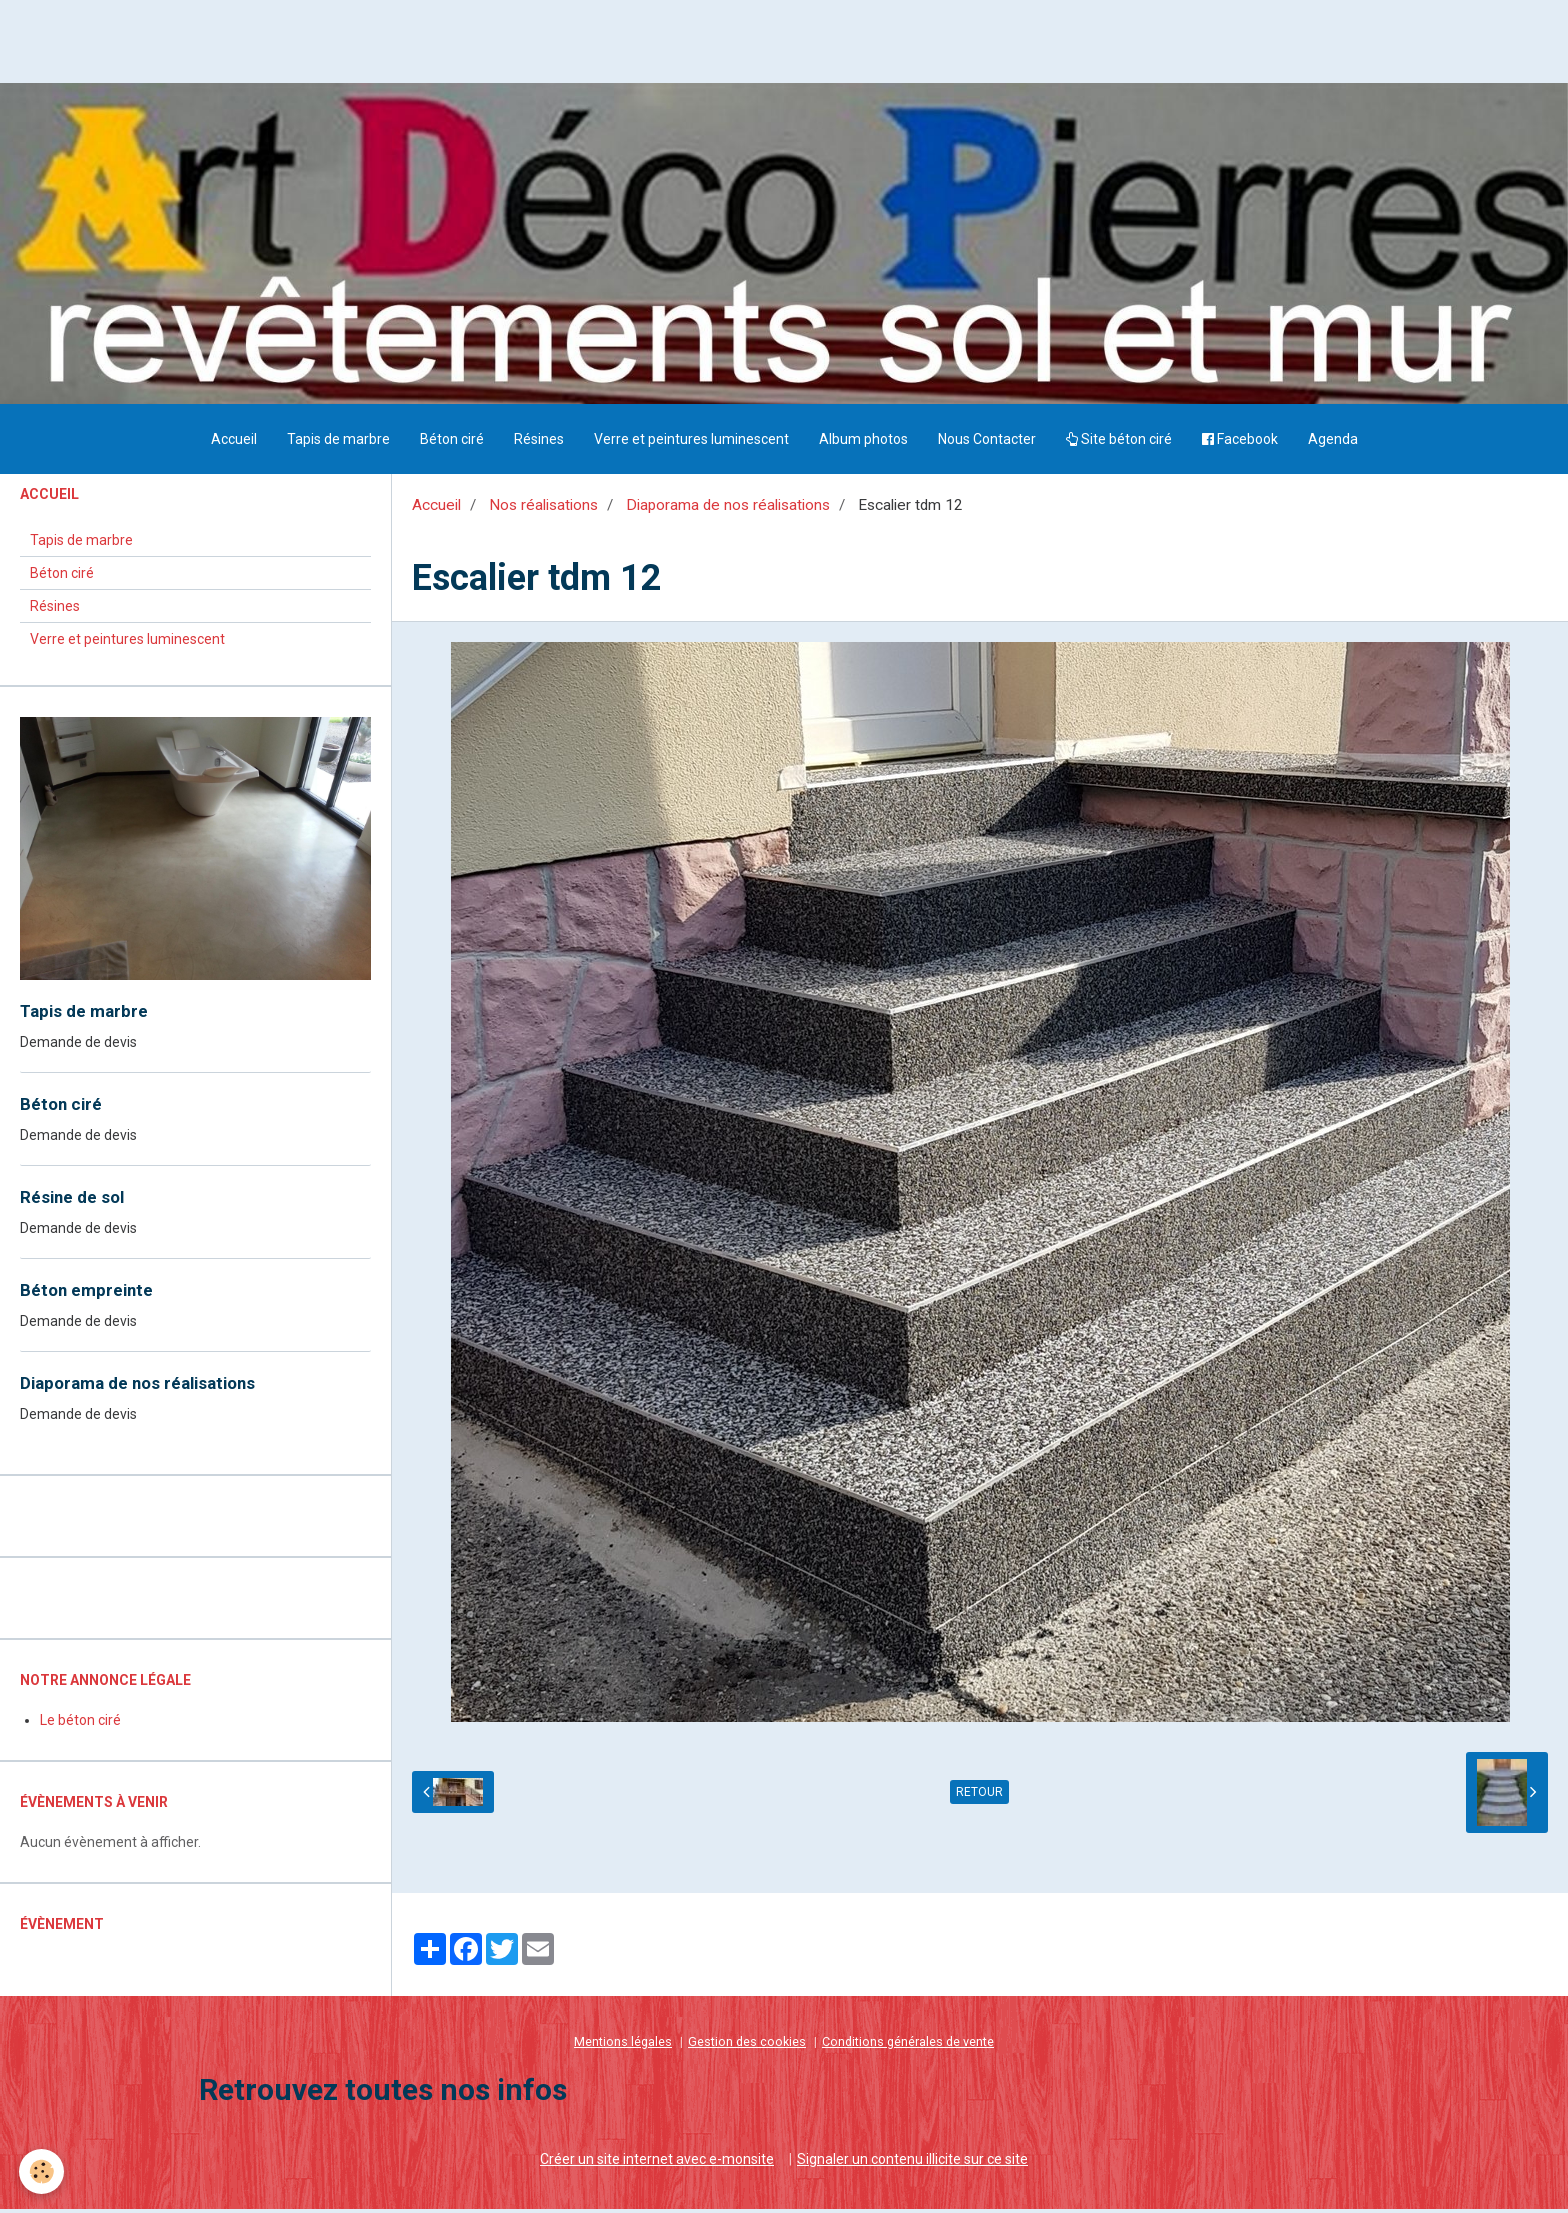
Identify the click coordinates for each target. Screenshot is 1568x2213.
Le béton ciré (80, 1725)
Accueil (234, 444)
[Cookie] (42, 2171)
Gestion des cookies (747, 2046)
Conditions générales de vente (908, 2046)
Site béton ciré (1119, 444)
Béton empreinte (86, 1295)
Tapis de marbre (338, 444)
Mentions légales (623, 2046)
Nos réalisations (543, 510)
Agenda (1333, 444)
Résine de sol (72, 1202)
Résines (539, 444)
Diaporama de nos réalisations (728, 510)
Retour (979, 1798)
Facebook (1240, 444)
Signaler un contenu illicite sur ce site (912, 2164)
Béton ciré (452, 444)
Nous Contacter (987, 444)
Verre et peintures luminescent (691, 444)
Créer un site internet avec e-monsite (657, 2164)
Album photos (863, 444)
